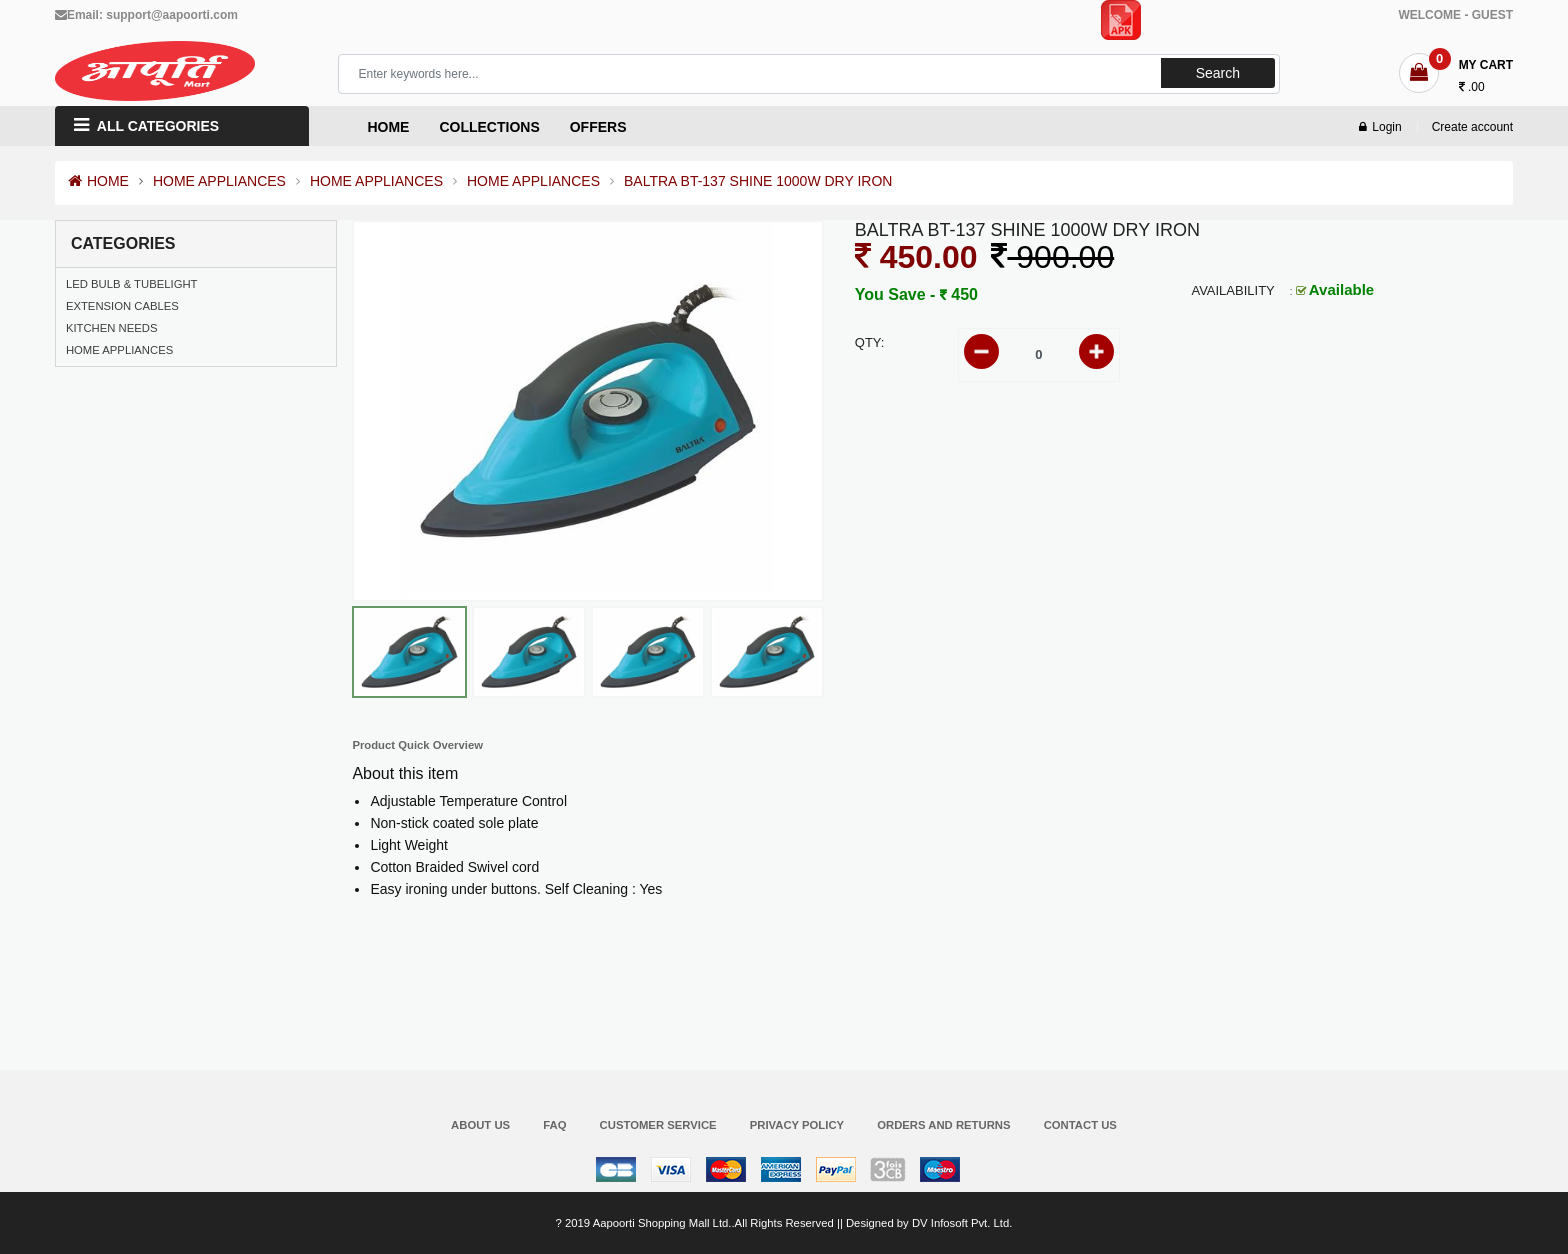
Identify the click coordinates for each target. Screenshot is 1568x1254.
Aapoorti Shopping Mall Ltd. (662, 1223)
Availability (1232, 290)
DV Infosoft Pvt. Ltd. (962, 1223)
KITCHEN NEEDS (112, 328)
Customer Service (658, 1125)
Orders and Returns (943, 1125)
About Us (480, 1125)
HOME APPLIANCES (219, 181)
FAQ (554, 1125)
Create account (1472, 127)
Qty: (870, 342)
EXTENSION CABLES (122, 306)
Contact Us (1080, 1125)
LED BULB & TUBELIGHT (132, 284)
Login (1380, 127)
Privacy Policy (797, 1125)
